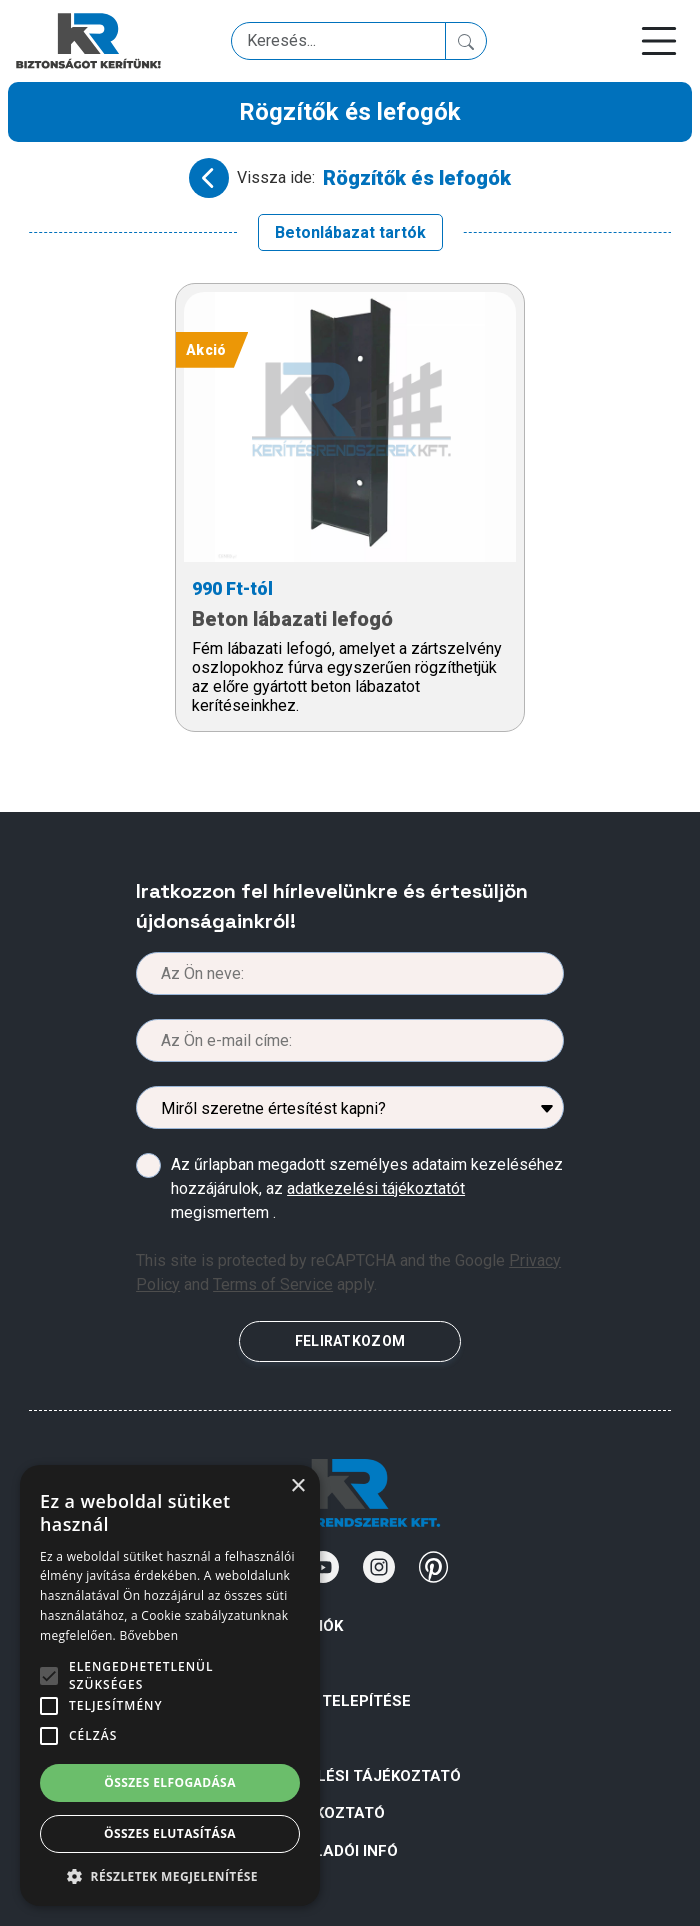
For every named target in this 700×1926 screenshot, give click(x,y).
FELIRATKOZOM (350, 1341)
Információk (291, 1626)
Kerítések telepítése (325, 1701)
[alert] (170, 1685)
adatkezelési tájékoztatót (376, 1188)
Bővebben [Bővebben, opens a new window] (148, 1635)
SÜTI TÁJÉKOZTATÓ (312, 1813)
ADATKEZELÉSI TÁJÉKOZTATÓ (350, 1776)
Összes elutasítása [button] (170, 1833)
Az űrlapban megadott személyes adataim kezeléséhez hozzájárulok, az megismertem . (367, 1188)
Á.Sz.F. (264, 1738)
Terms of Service (273, 1284)
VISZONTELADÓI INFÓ (318, 1851)
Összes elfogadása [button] (170, 1782)
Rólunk (269, 1663)
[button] (170, 1876)
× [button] (297, 1486)
